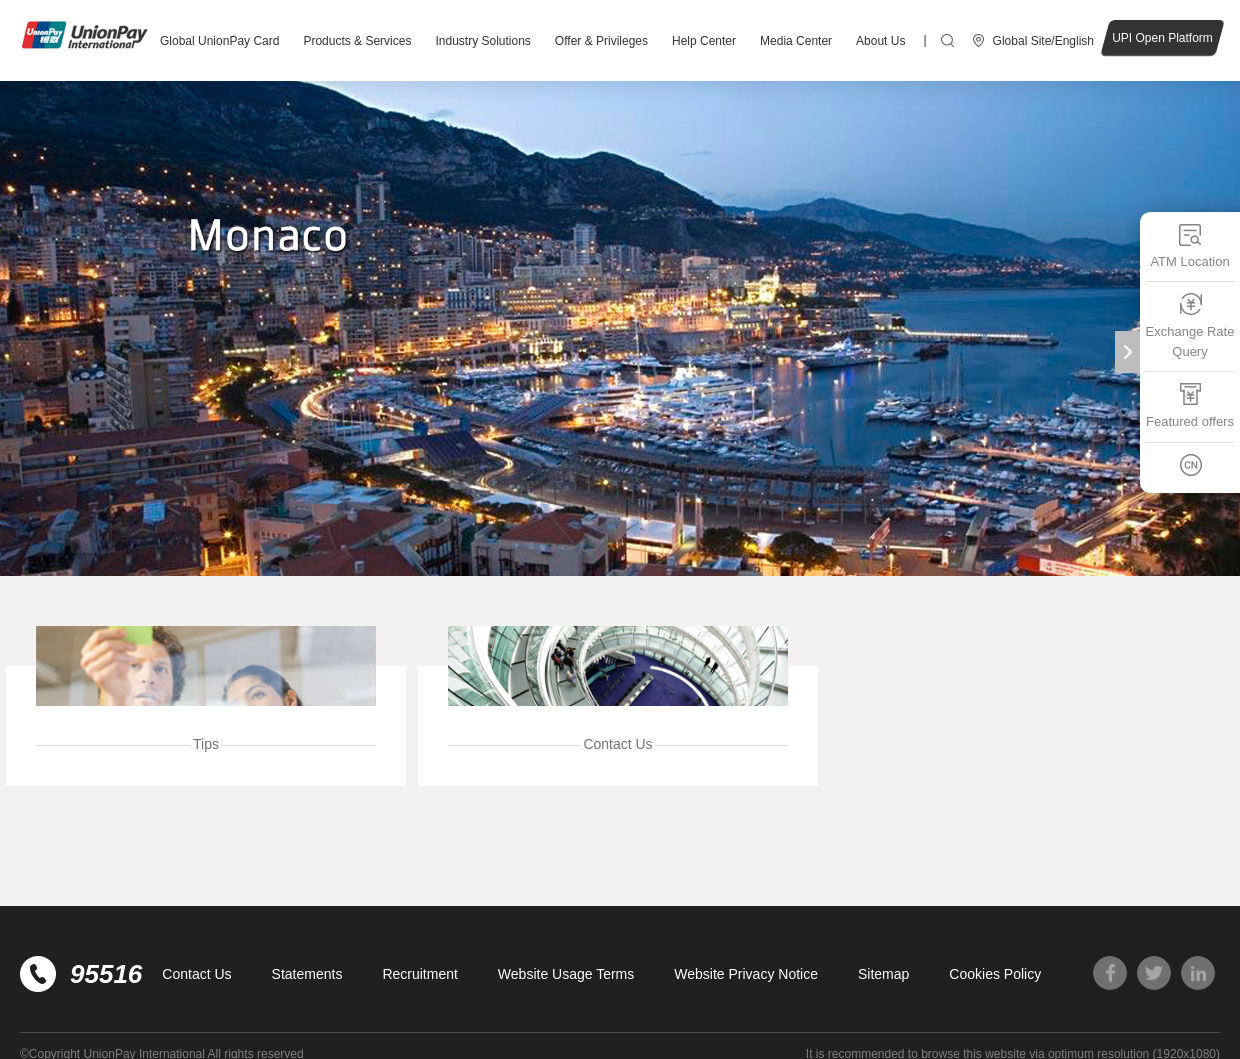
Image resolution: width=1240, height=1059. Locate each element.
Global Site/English (1043, 41)
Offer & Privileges (601, 41)
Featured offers (1190, 405)
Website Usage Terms (566, 974)
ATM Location (1189, 245)
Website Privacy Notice (746, 974)
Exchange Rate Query (1190, 325)
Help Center (704, 41)
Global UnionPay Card (219, 41)
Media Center (796, 41)
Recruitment (419, 974)
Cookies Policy (995, 974)
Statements (307, 974)
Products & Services (357, 41)
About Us (880, 41)
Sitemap (883, 974)
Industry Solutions (482, 41)
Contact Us (196, 974)
